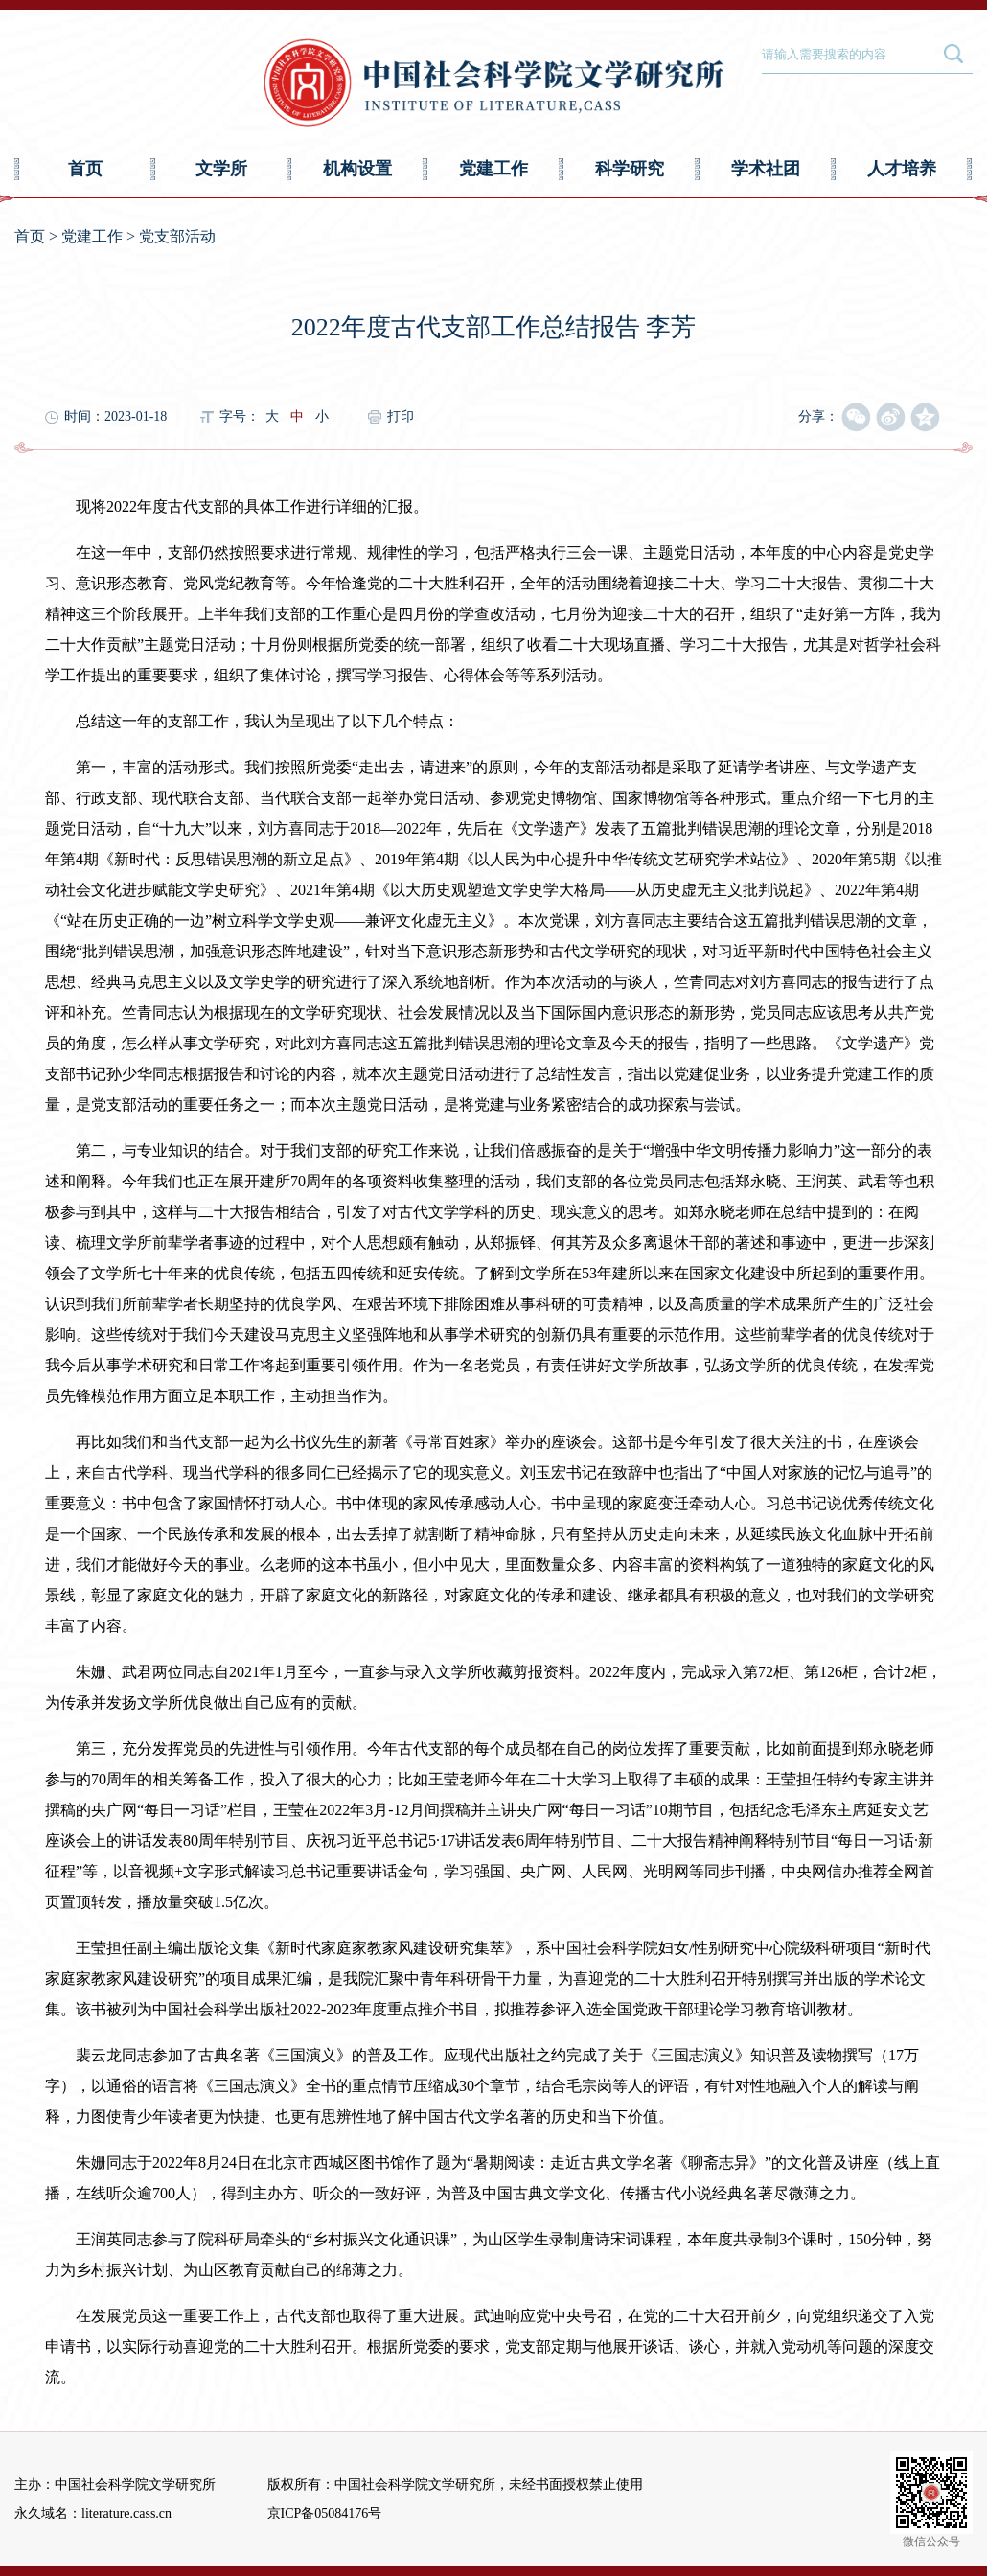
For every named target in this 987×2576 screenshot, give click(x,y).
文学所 (221, 168)
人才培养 (901, 168)
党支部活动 (177, 236)
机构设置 (357, 168)
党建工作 (493, 168)
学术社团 (765, 168)
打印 (400, 416)
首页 (85, 168)
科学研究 (629, 168)
